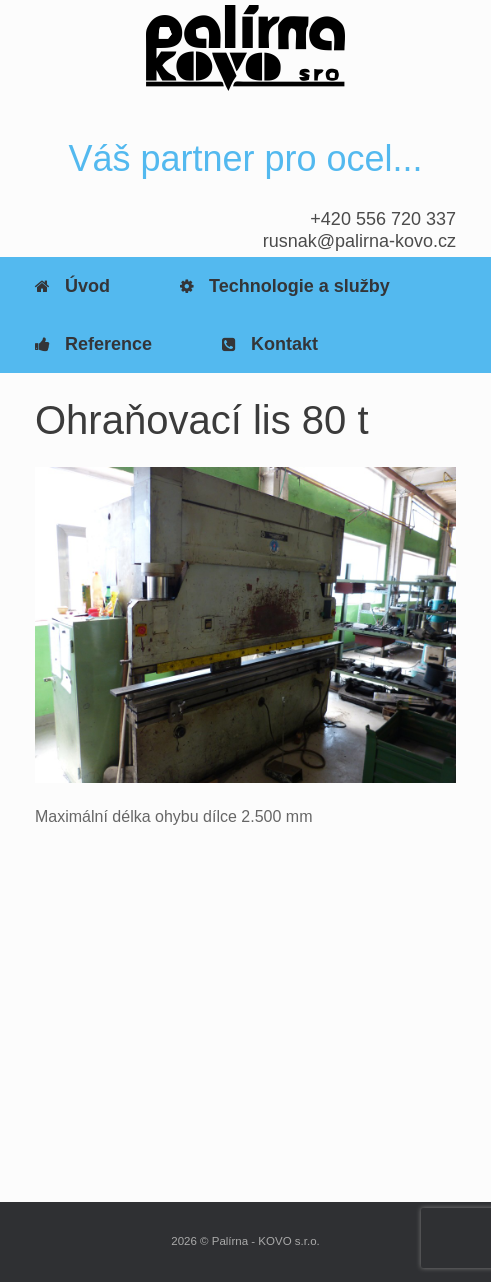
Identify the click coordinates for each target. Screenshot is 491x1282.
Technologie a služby (285, 286)
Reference (93, 344)
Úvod (72, 286)
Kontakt (270, 344)
